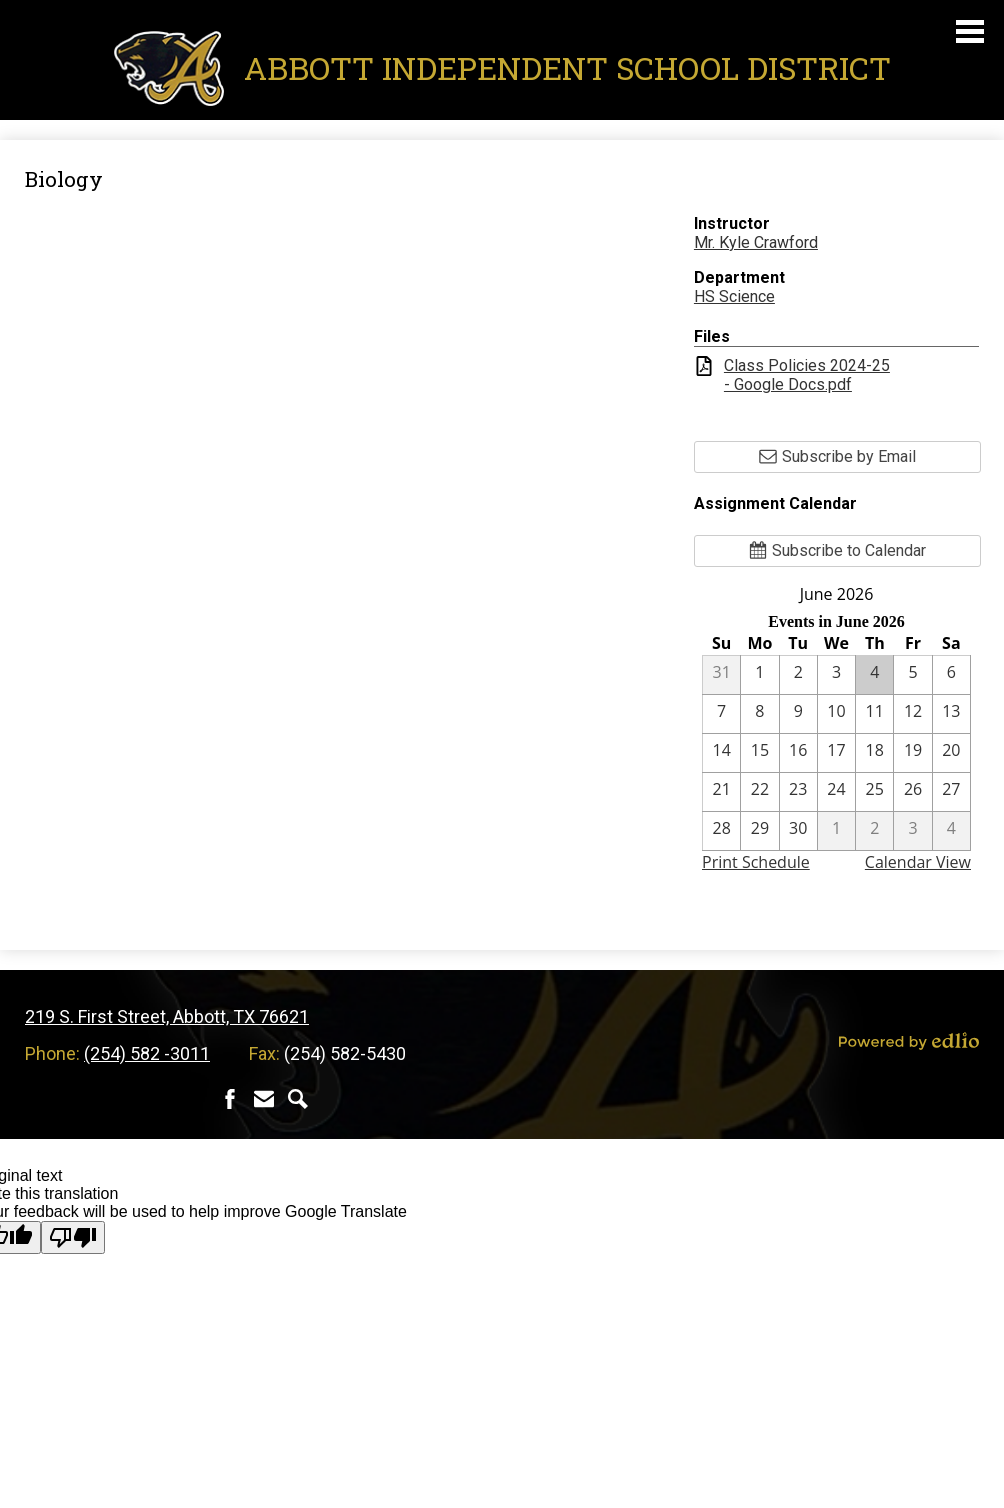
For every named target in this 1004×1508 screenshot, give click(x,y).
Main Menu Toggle (970, 31)
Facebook (230, 1099)
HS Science (734, 296)
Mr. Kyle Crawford (756, 242)
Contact (264, 1099)
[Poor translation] (73, 1237)
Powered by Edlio (909, 1041)
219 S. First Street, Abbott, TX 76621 (167, 1016)
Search (298, 1099)
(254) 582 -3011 (147, 1053)
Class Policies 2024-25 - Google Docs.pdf (807, 375)
